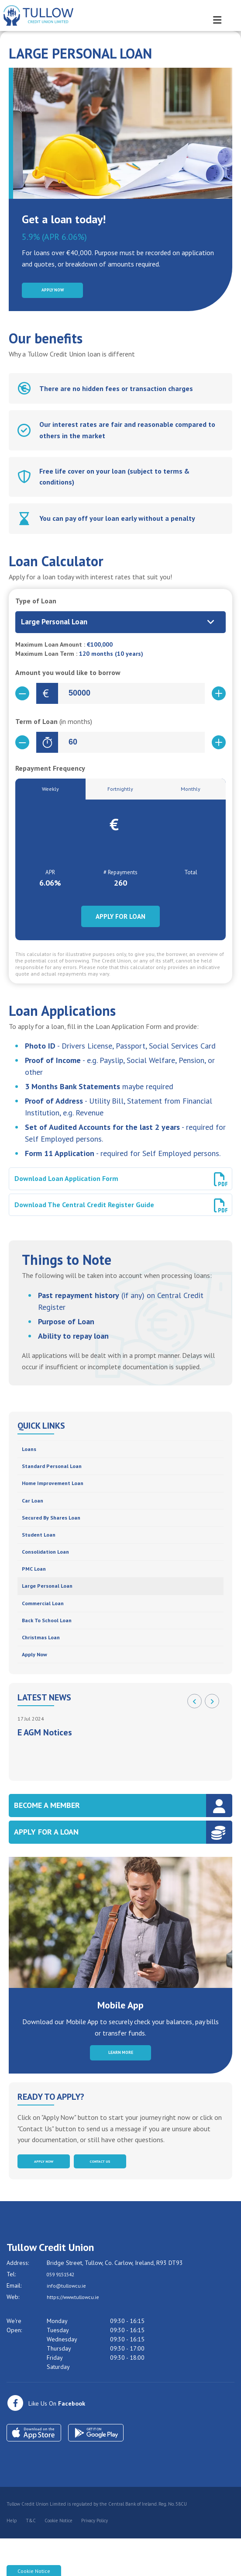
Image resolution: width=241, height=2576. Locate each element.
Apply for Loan (120, 922)
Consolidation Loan (51, 1569)
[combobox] (120, 626)
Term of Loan (53, 724)
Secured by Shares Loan (57, 1531)
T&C (31, 2558)
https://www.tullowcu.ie (77, 2335)
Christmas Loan (45, 1664)
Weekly (50, 793)
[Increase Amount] (219, 697)
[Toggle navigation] (227, 15)
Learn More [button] (120, 2084)
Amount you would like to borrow (67, 676)
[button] (194, 1731)
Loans (30, 1455)
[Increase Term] (219, 746)
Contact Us (100, 2196)
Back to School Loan (52, 1645)
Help (12, 2558)
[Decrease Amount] (22, 697)
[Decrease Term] (22, 746)
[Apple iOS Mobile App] (34, 2470)
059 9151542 (65, 2312)
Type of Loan (35, 604)
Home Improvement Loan (59, 1493)
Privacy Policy (94, 2558)
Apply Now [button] (52, 291)
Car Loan (35, 1512)
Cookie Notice (58, 2558)
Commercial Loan (47, 1626)
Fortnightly (120, 793)
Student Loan (42, 1550)
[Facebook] (46, 2441)
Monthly (190, 793)
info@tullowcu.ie (69, 2323)
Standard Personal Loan (57, 1474)
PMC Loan (36, 1588)
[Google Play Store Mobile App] (96, 2470)
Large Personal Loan (52, 1607)
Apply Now (37, 1683)
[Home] (35, 15)
